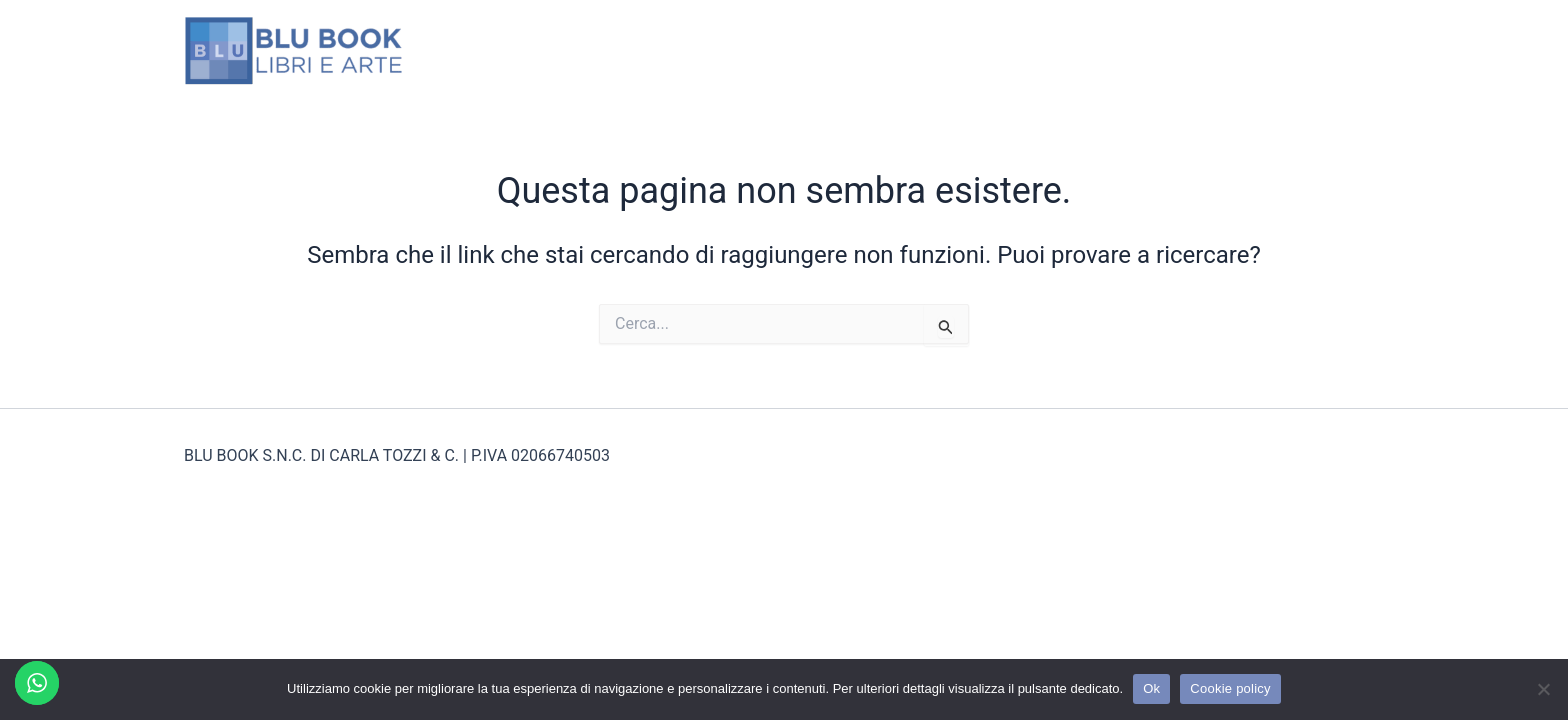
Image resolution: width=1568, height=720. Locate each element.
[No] (1543, 689)
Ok (1151, 688)
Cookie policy (1230, 688)
